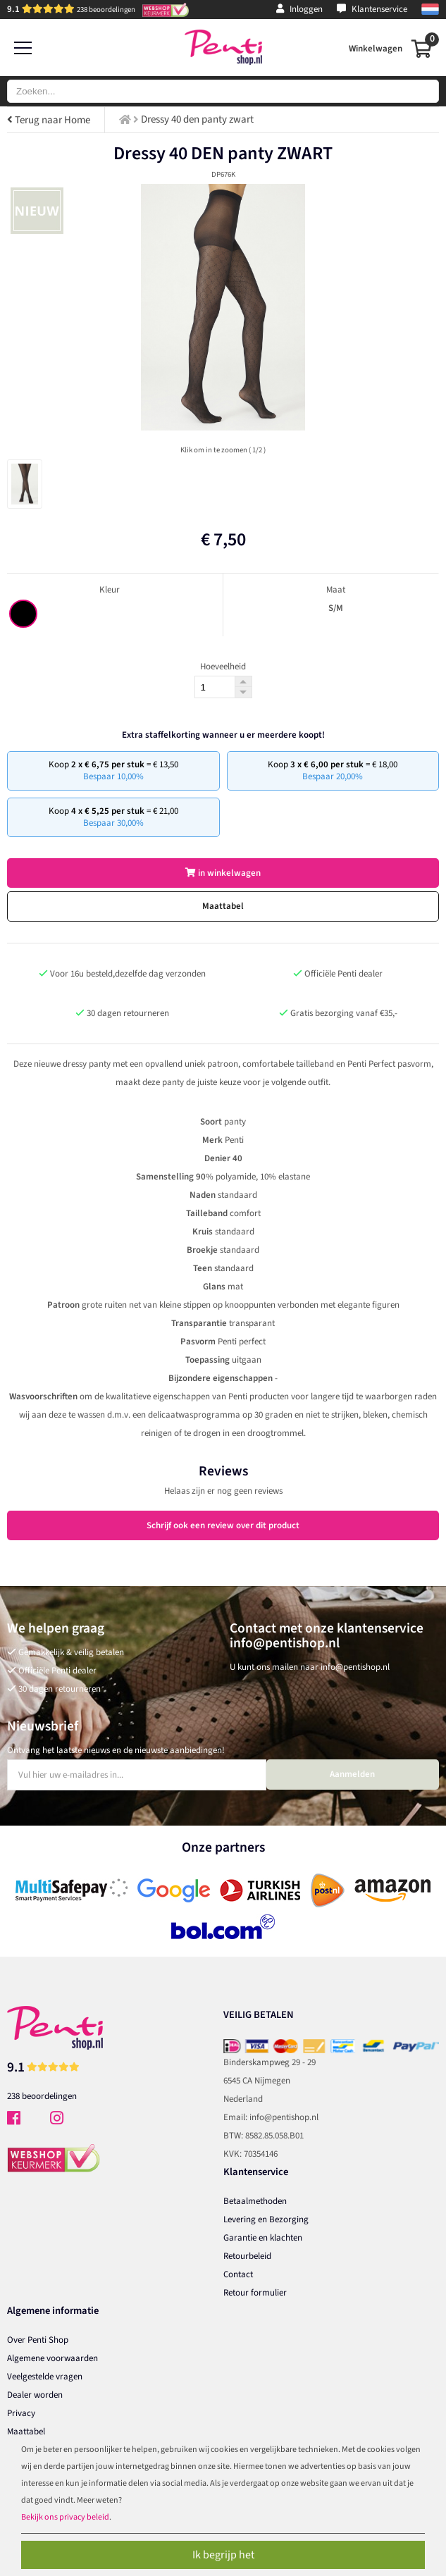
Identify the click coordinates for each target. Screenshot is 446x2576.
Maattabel (223, 906)
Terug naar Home (48, 120)
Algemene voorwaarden (52, 2358)
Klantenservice (372, 9)
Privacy (21, 2413)
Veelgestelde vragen (44, 2376)
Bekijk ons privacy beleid (65, 2517)
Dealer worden (35, 2395)
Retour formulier (255, 2292)
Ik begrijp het (223, 2555)
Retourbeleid (247, 2256)
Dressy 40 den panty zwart (197, 119)
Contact (238, 2274)
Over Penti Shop (37, 2340)
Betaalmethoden (255, 2201)
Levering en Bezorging (266, 2219)
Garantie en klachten (262, 2237)
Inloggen (299, 9)
